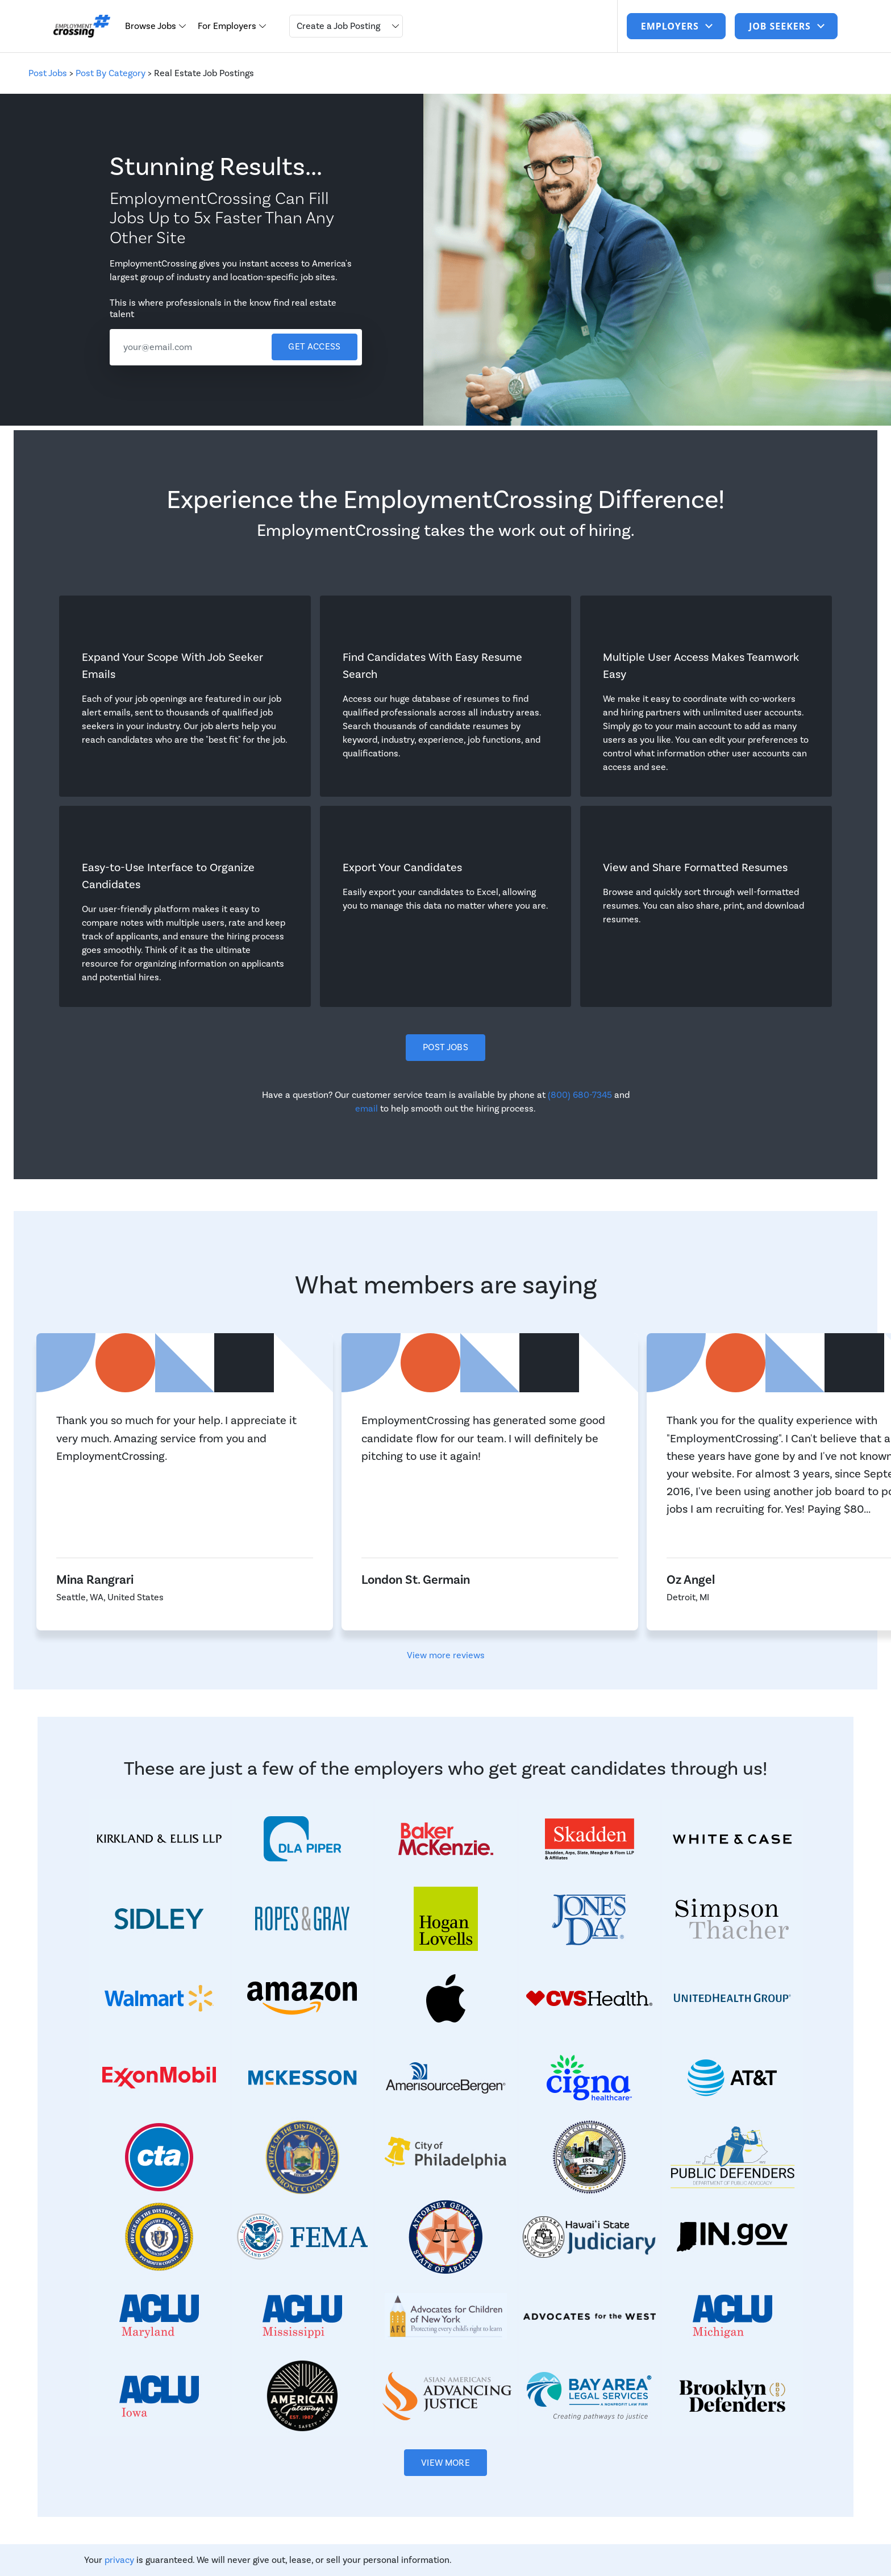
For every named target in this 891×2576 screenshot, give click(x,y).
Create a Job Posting (338, 26)
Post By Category (110, 73)
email (366, 1108)
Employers (671, 26)
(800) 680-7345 (580, 1095)
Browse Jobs (151, 26)
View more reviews (446, 1655)
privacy (119, 2560)
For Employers (228, 26)
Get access (314, 346)
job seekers (781, 26)
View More (445, 2463)
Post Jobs (47, 73)
